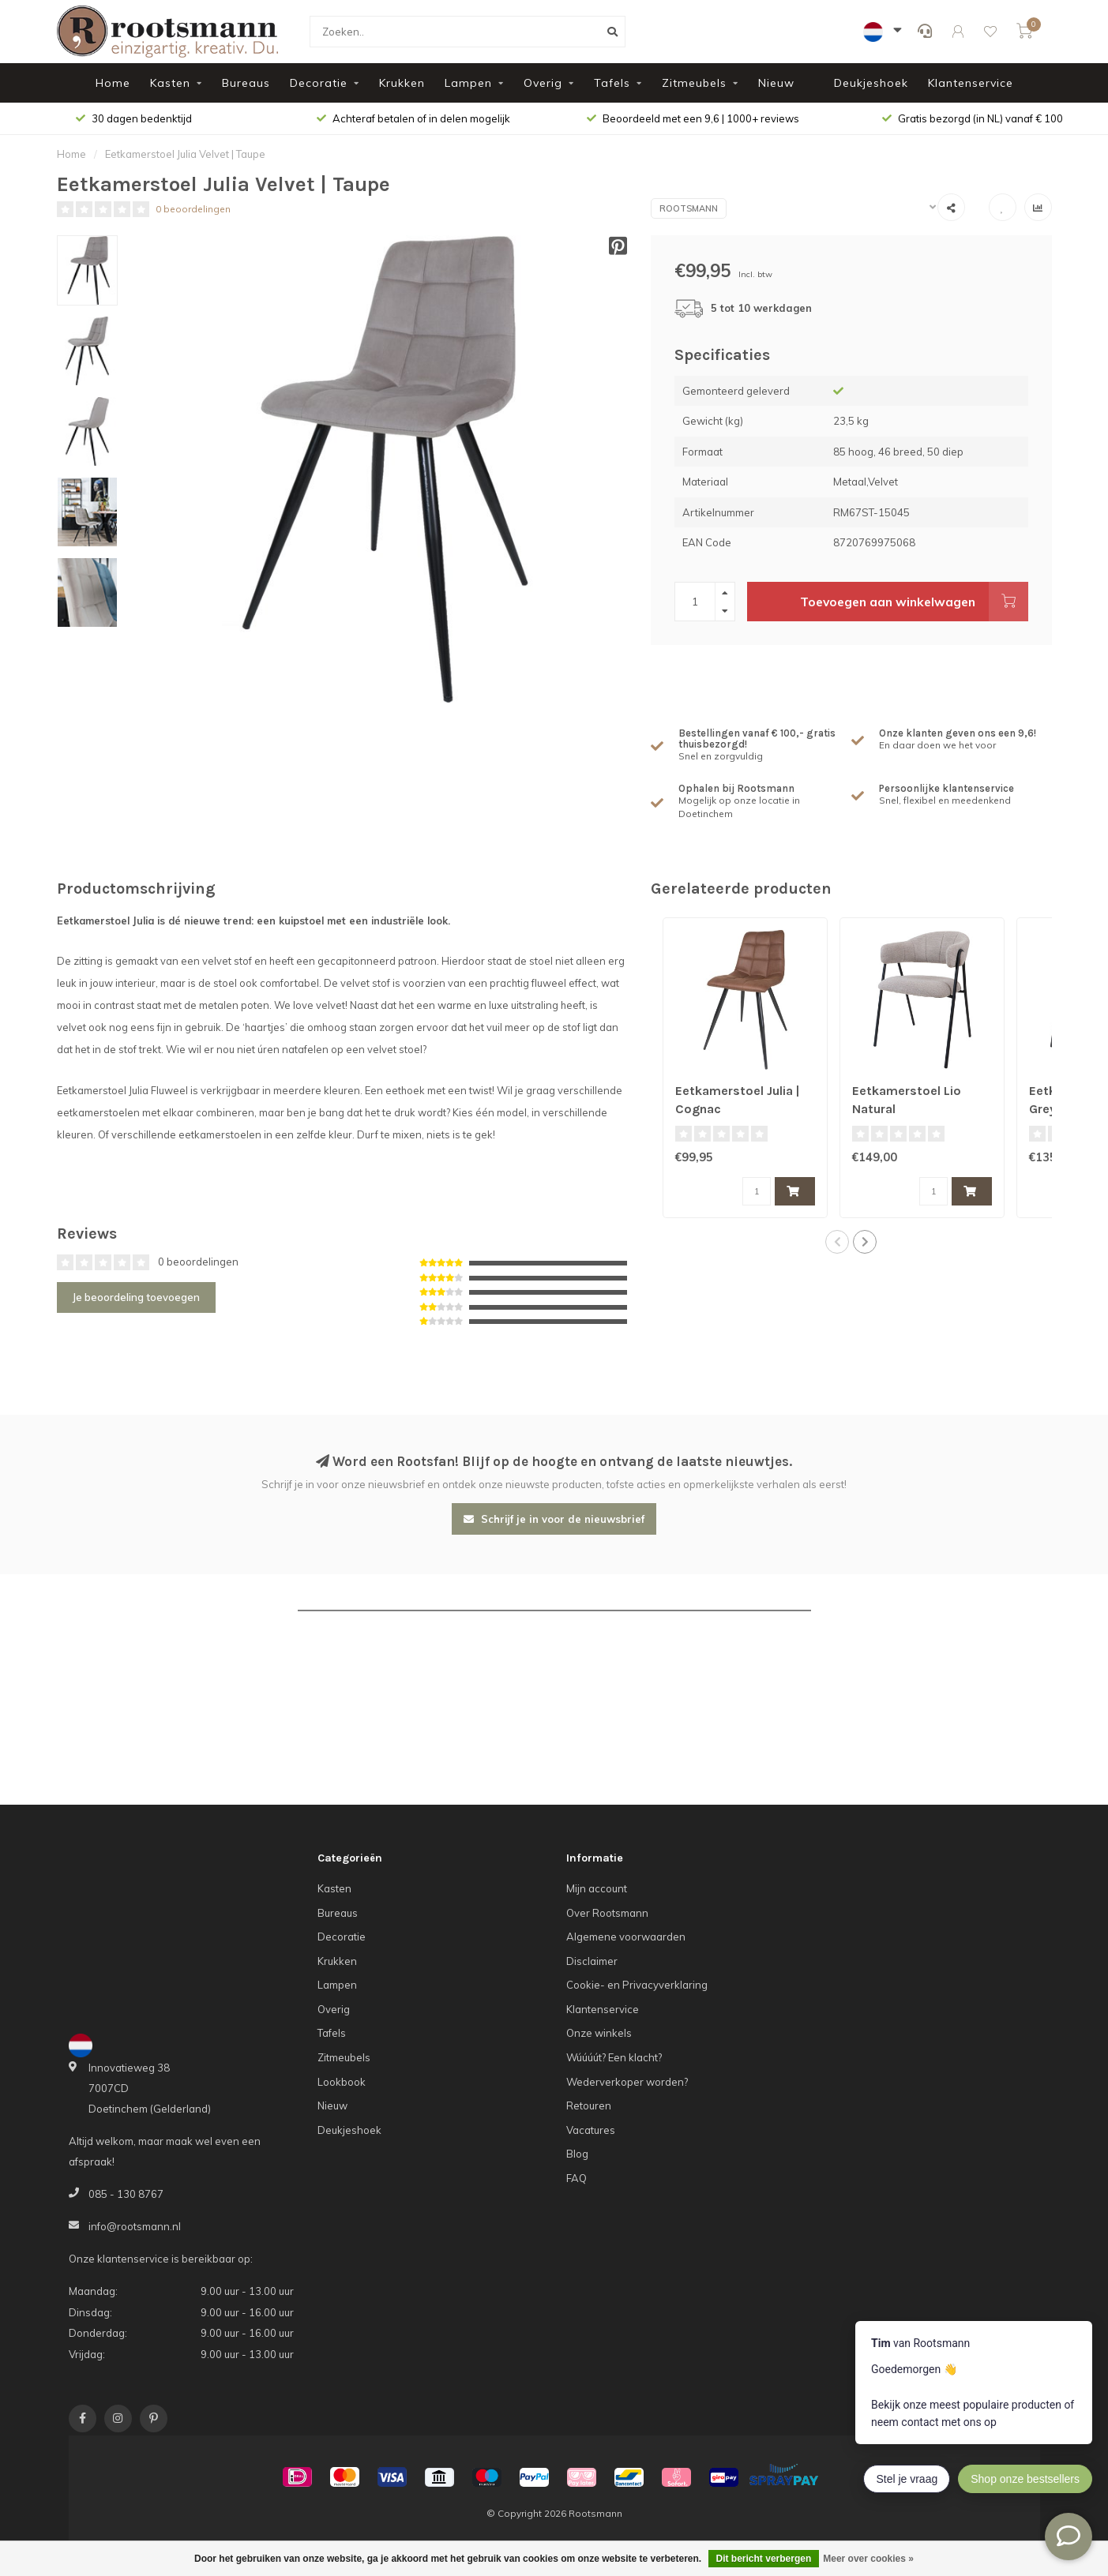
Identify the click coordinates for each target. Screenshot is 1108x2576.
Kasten (170, 83)
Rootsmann (688, 208)
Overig (543, 83)
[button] (837, 1242)
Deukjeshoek (871, 83)
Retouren (588, 2105)
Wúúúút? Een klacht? (614, 2057)
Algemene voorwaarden (625, 1936)
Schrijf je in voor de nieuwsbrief (554, 1519)
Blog (577, 2153)
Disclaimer (592, 1961)
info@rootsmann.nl (134, 2226)
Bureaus (246, 83)
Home (113, 83)
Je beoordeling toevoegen (136, 1297)
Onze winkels (599, 2033)
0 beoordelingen (193, 209)
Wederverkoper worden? (627, 2081)
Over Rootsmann (607, 1913)
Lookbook (341, 2081)
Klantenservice (970, 83)
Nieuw (776, 83)
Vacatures (590, 2130)
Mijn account (596, 1888)
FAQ (576, 2178)
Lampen (468, 83)
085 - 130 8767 (125, 2194)
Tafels (612, 83)
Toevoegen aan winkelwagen (914, 601)
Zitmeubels (694, 83)
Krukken (402, 83)
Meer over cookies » (868, 2558)
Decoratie (318, 83)
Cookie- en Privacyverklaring (637, 1984)
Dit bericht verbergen (764, 2558)
